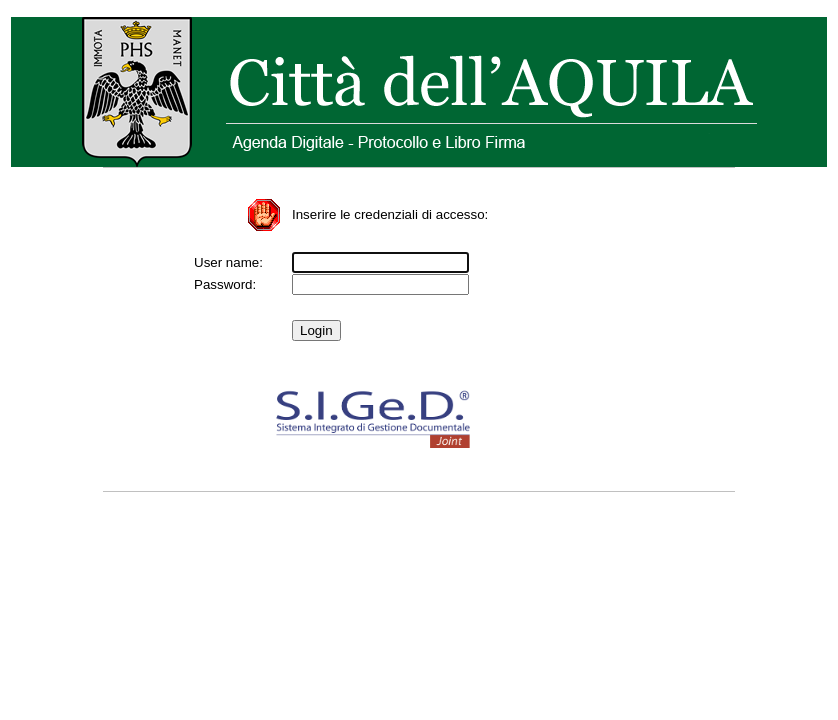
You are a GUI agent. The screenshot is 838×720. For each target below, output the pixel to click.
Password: (225, 284)
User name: (228, 262)
